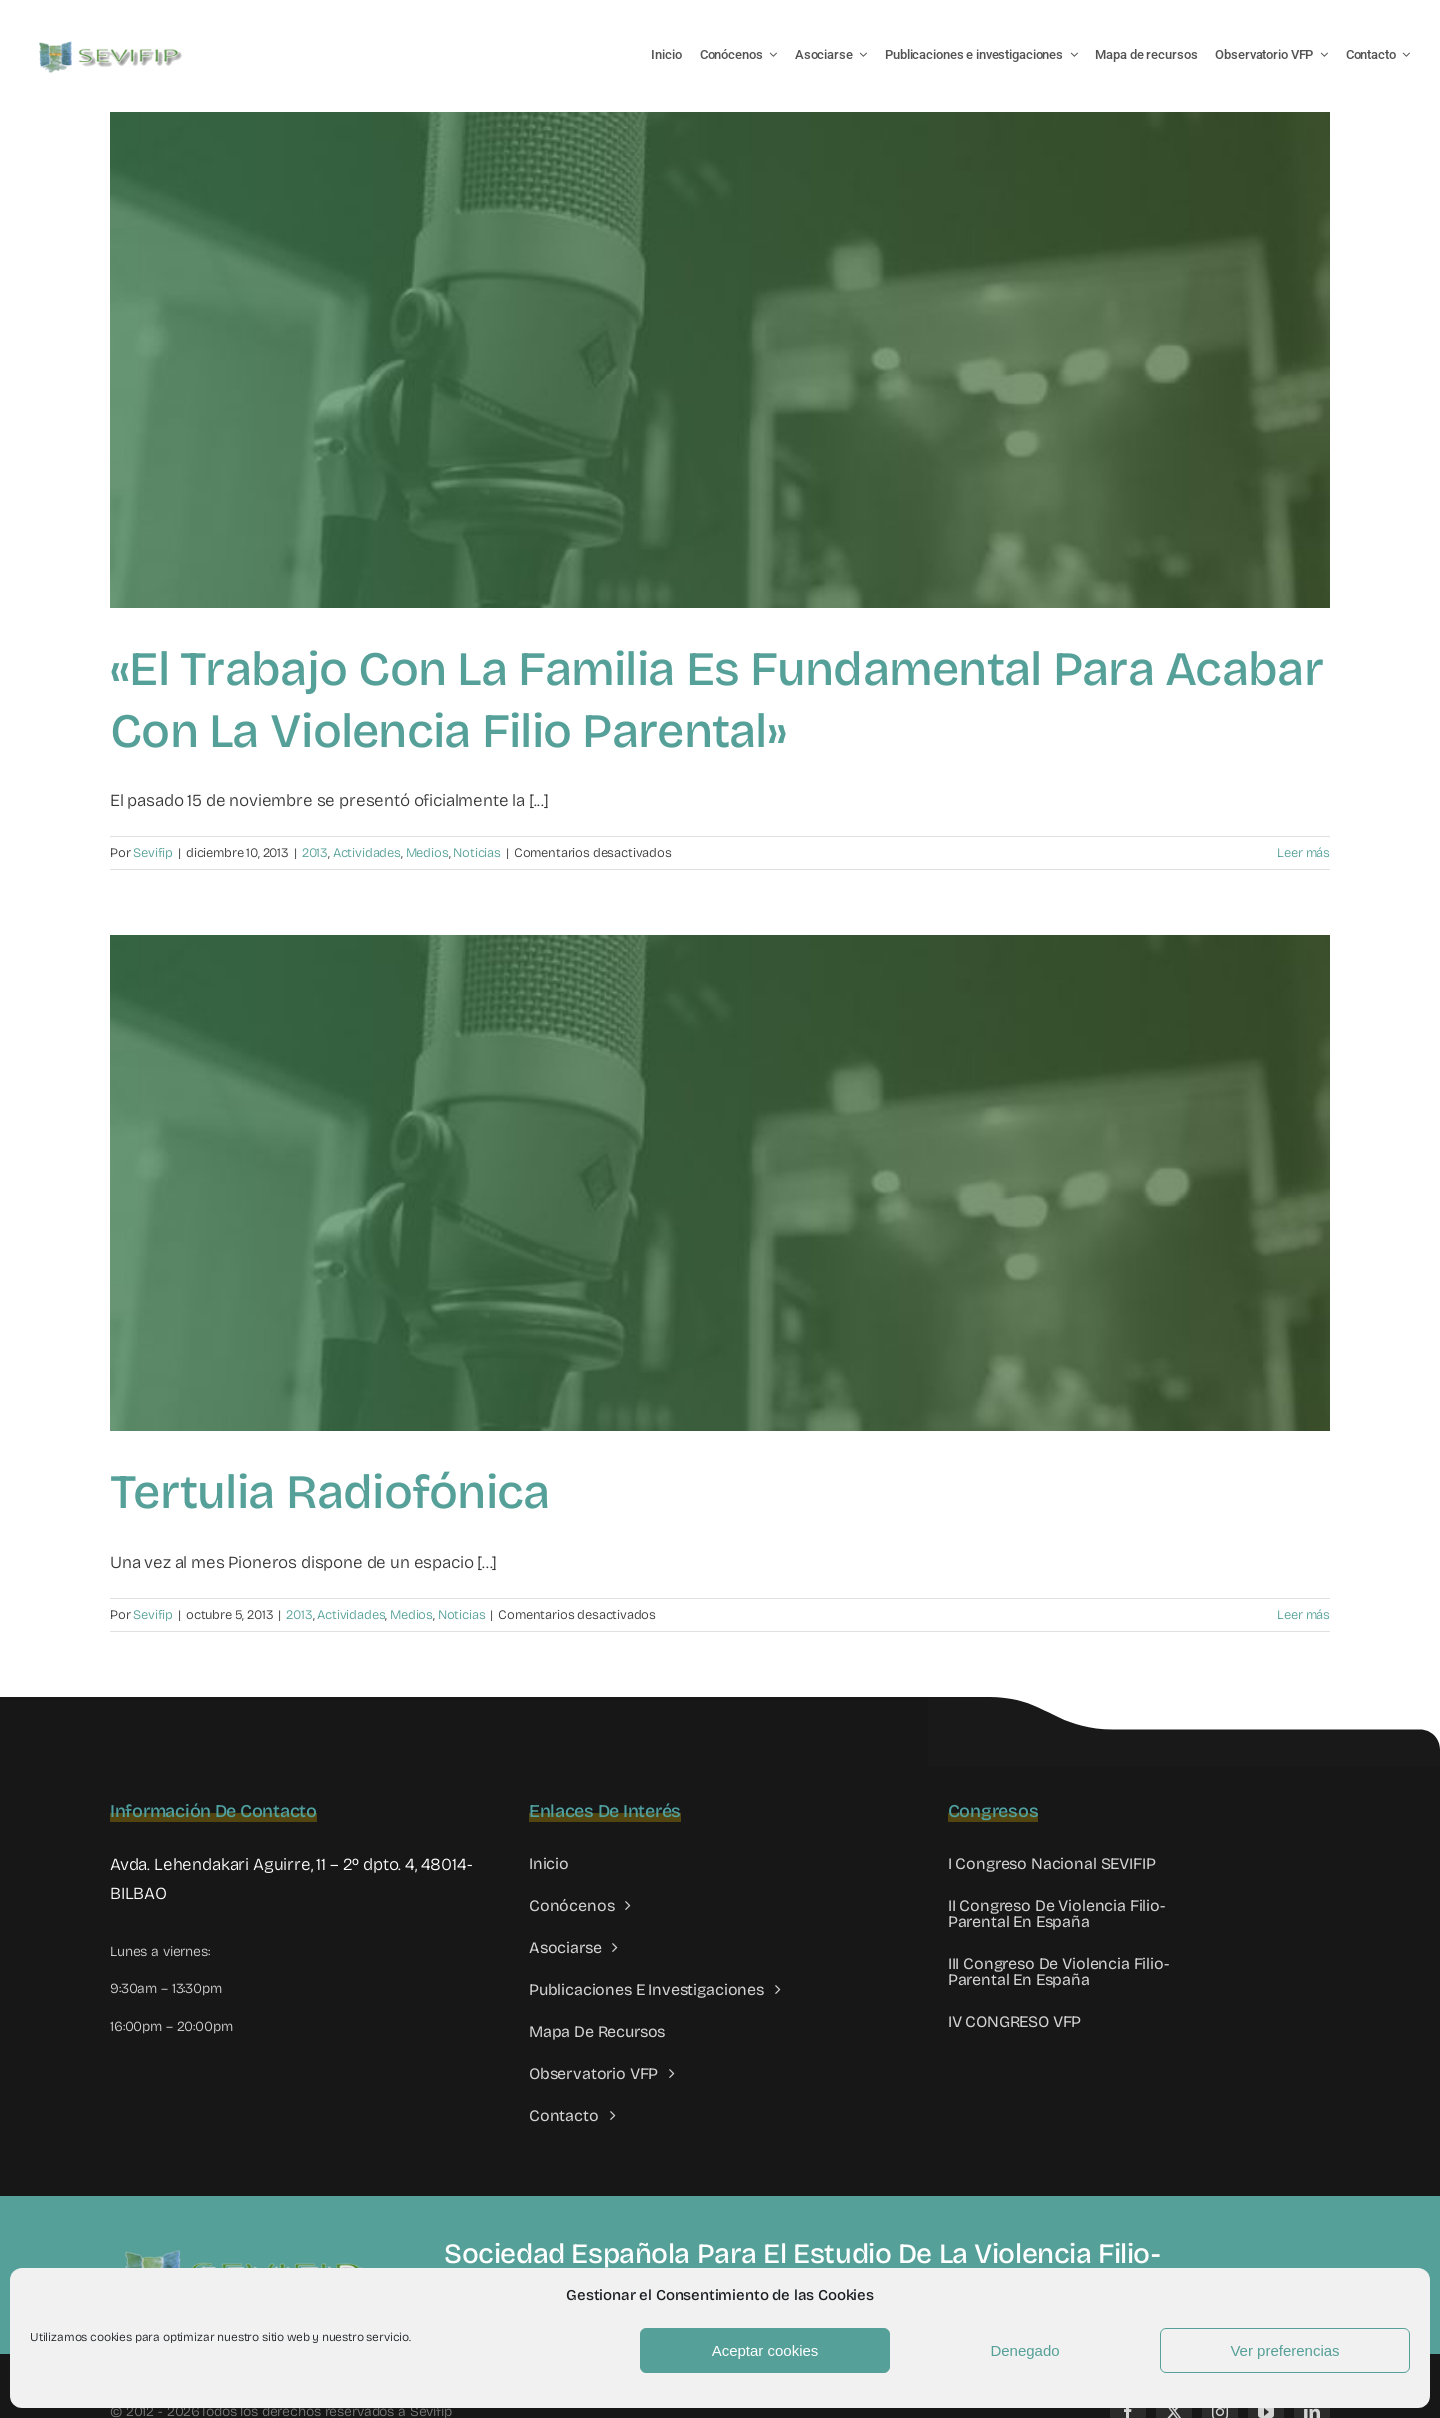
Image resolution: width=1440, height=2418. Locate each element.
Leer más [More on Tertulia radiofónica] (1303, 1615)
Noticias (477, 853)
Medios (427, 853)
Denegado (1024, 2350)
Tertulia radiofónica (330, 1492)
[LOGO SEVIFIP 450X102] (112, 45)
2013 (315, 853)
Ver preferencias (1284, 2350)
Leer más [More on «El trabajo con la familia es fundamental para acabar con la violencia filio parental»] (1303, 853)
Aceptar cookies (765, 2350)
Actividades (367, 853)
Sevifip (153, 853)
